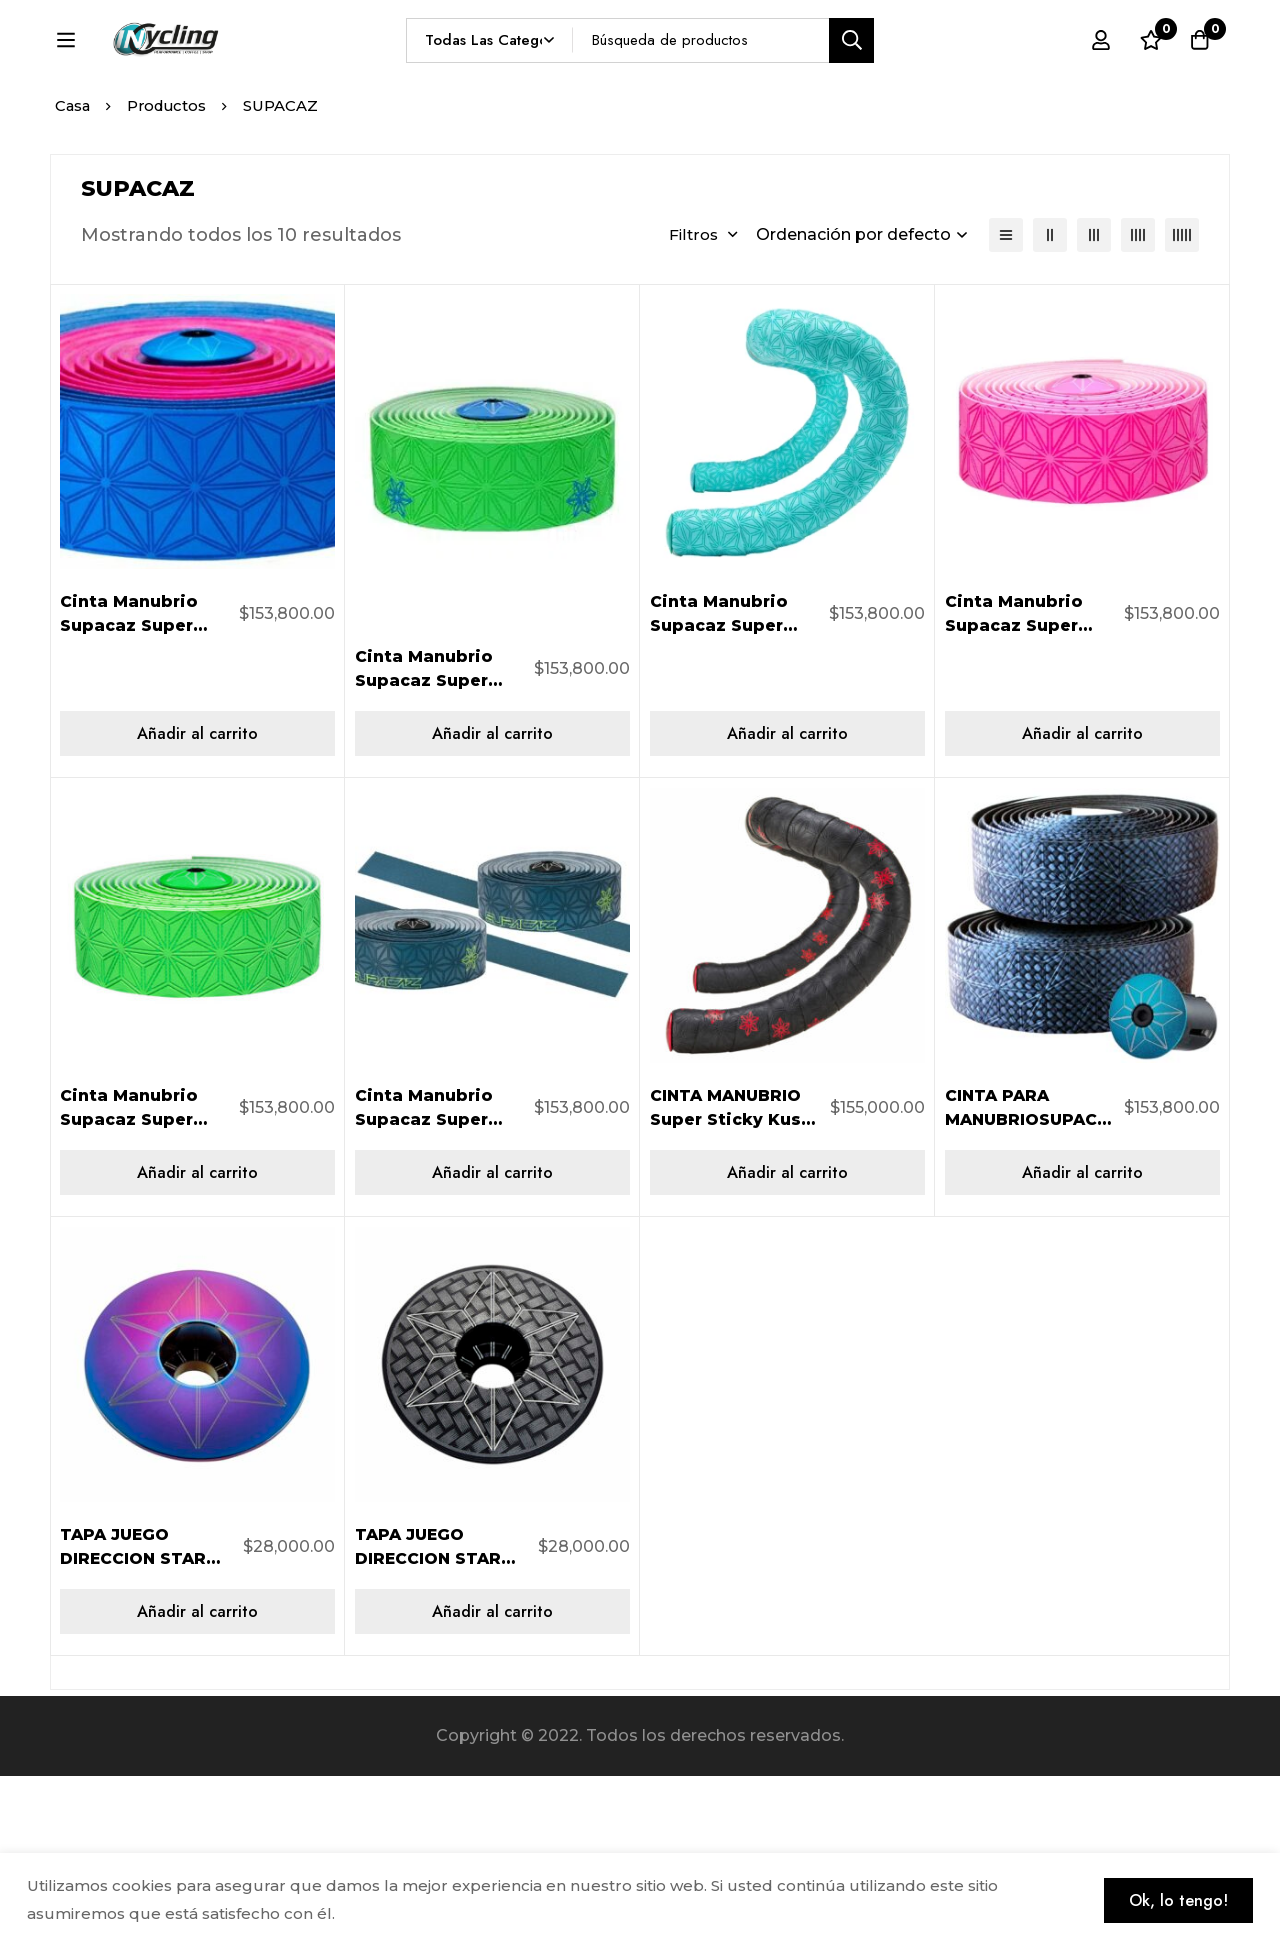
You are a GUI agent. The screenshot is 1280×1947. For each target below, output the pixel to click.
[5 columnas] (1182, 406)
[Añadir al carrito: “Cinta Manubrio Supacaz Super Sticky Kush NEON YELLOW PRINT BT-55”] (492, 1343)
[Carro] (1199, 77)
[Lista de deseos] (1149, 77)
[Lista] (1006, 406)
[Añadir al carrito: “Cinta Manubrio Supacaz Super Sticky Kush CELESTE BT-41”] (787, 904)
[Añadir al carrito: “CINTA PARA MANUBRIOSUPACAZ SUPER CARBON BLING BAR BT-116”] (1082, 1343)
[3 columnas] (1094, 406)
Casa (73, 276)
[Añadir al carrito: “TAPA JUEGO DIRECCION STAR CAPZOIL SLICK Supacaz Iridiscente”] (197, 1782)
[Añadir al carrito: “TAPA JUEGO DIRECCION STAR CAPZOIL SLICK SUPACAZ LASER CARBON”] (492, 1782)
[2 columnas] (1050, 406)
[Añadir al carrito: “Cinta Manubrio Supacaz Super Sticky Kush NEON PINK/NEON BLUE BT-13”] (197, 904)
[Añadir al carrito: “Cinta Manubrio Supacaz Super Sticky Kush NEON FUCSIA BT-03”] (1082, 904)
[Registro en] (1099, 77)
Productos (170, 276)
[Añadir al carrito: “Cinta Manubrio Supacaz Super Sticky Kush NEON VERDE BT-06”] (197, 1343)
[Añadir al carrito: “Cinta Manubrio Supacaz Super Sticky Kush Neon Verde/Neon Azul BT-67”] (492, 904)
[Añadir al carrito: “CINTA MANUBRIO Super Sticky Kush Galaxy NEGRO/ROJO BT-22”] (787, 1343)
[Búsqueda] (898, 76)
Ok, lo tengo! (1175, 1899)
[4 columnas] (1138, 406)
